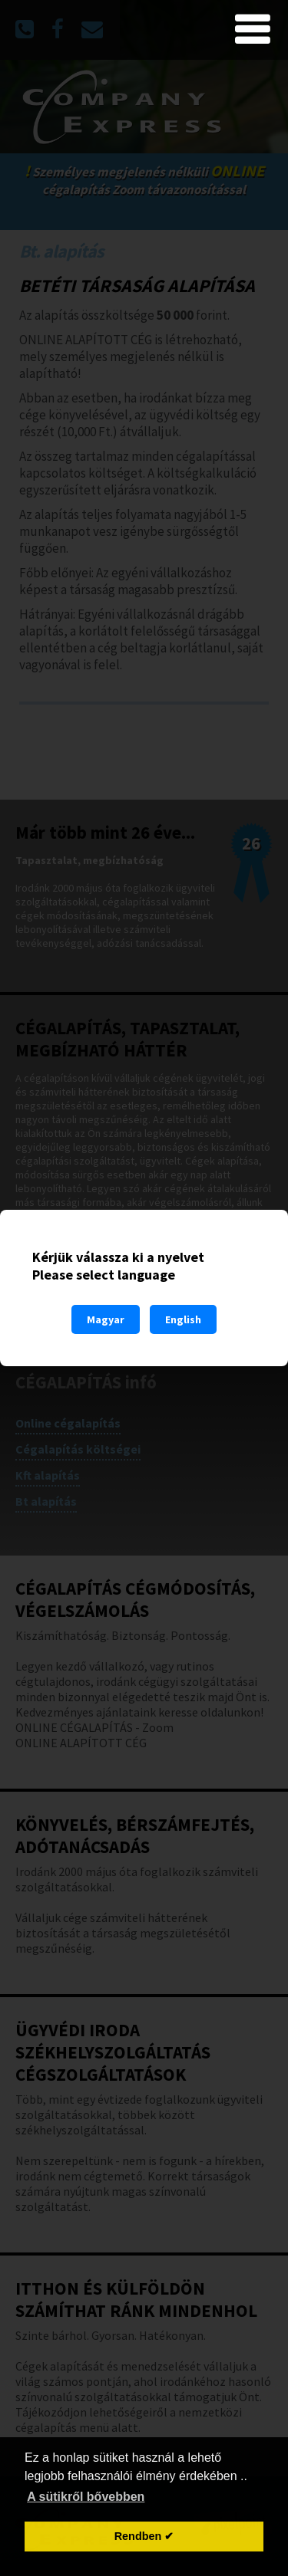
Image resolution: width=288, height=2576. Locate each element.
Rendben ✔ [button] (144, 2536)
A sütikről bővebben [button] (85, 2496)
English (183, 1319)
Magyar (105, 1319)
